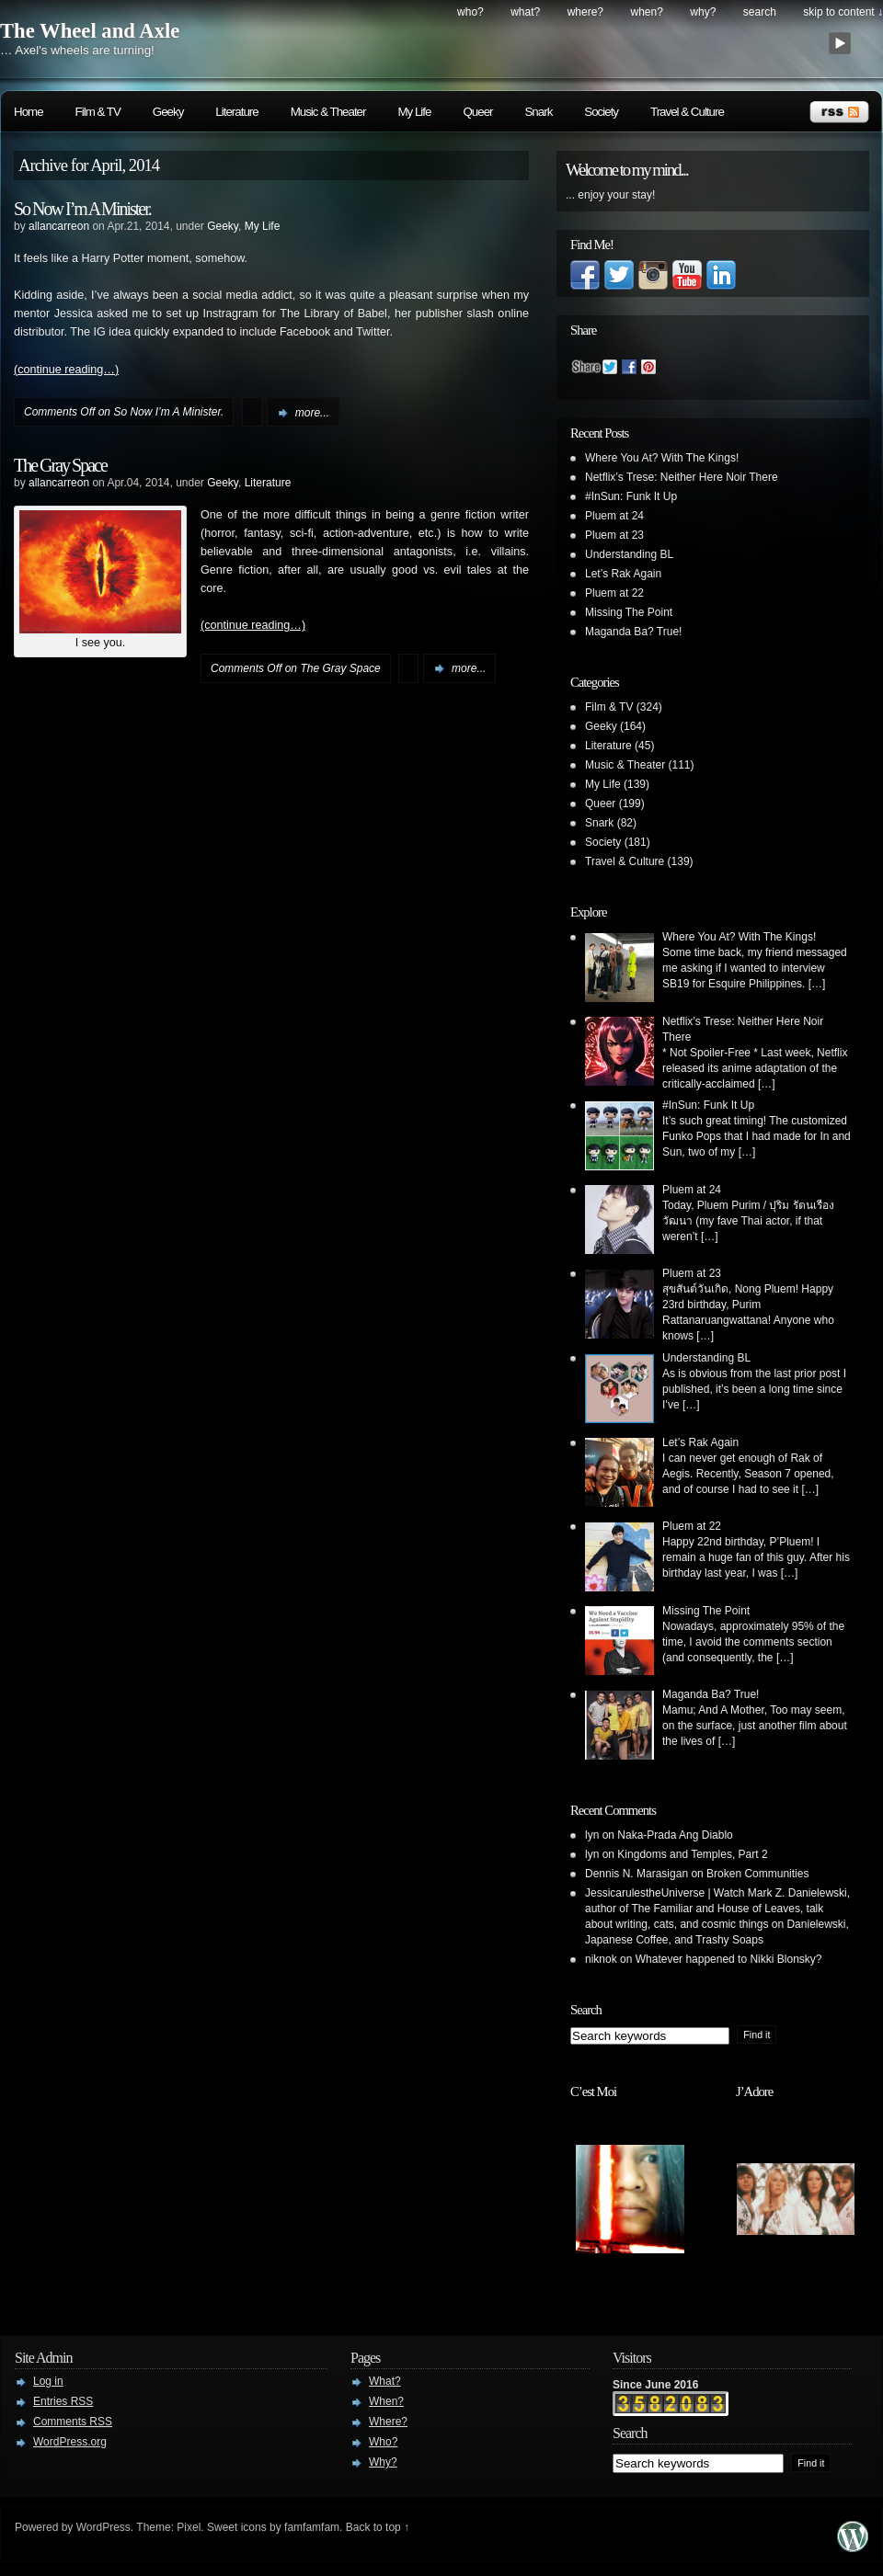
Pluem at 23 (614, 535)
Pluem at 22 (614, 593)
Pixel (189, 2527)
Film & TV (97, 112)
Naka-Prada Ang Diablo (674, 1835)
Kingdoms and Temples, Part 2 (692, 1854)
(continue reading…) (66, 369)
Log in (48, 2381)
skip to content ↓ (843, 12)
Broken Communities (757, 1873)
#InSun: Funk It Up (631, 496)
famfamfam (311, 2527)
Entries (63, 2401)
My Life (413, 112)
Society (601, 112)
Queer (477, 112)
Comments (72, 2421)
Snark (538, 112)
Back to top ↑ (377, 2527)
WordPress (103, 2527)
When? (647, 12)
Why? (703, 12)
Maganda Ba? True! (633, 631)
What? (525, 12)
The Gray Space (60, 465)
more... (312, 412)
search (759, 12)
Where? (585, 12)
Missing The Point (628, 612)
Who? (470, 12)
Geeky (168, 112)
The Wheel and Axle (89, 30)
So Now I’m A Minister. (82, 209)
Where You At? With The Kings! (662, 457)
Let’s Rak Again (623, 573)
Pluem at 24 (614, 515)
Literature (236, 112)
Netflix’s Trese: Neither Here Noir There (681, 477)
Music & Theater (328, 112)
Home (28, 112)
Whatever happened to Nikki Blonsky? (729, 1959)
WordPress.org (70, 2441)
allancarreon (59, 226)
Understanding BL (629, 554)
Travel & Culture (687, 112)
